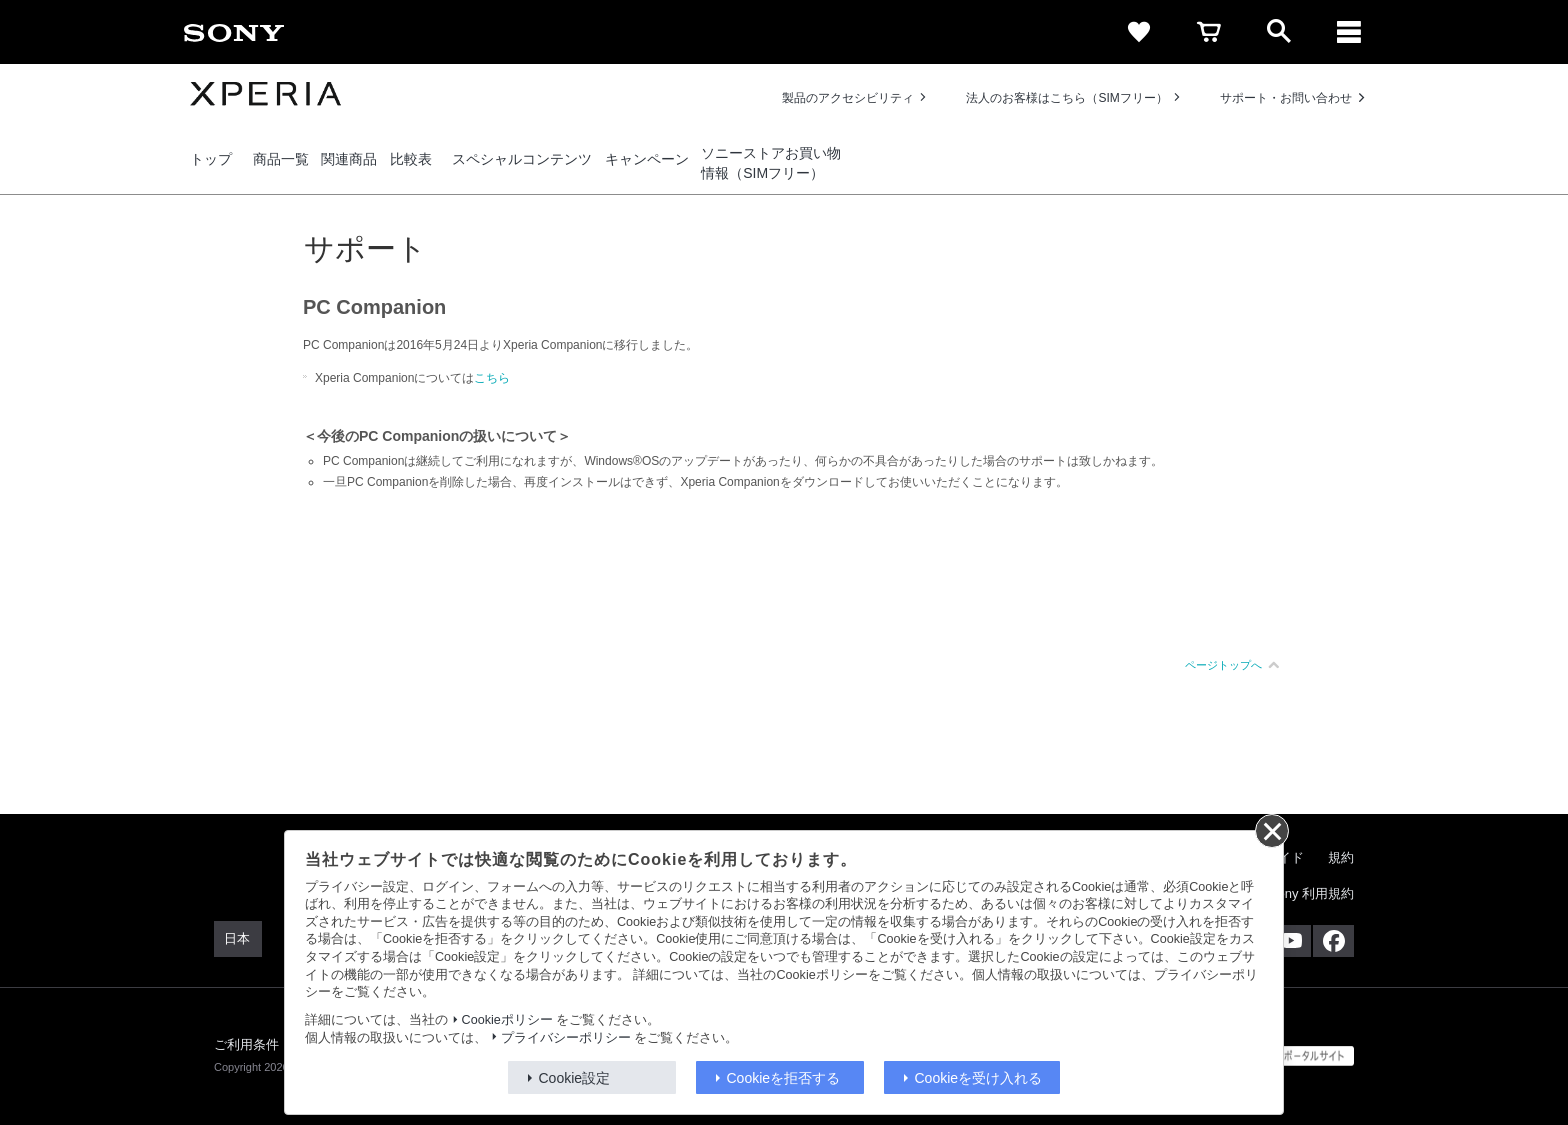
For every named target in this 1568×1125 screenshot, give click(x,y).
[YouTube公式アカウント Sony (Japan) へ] (1290, 941)
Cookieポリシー (507, 1020)
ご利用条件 (247, 1044)
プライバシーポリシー (566, 1038)
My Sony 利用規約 (1301, 893)
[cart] (1209, 32)
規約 (1341, 857)
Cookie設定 (575, 1078)
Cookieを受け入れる (979, 1078)
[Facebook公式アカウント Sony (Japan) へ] (1333, 941)
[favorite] (1139, 32)
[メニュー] (1349, 32)
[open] (1279, 32)
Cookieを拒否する (784, 1078)
